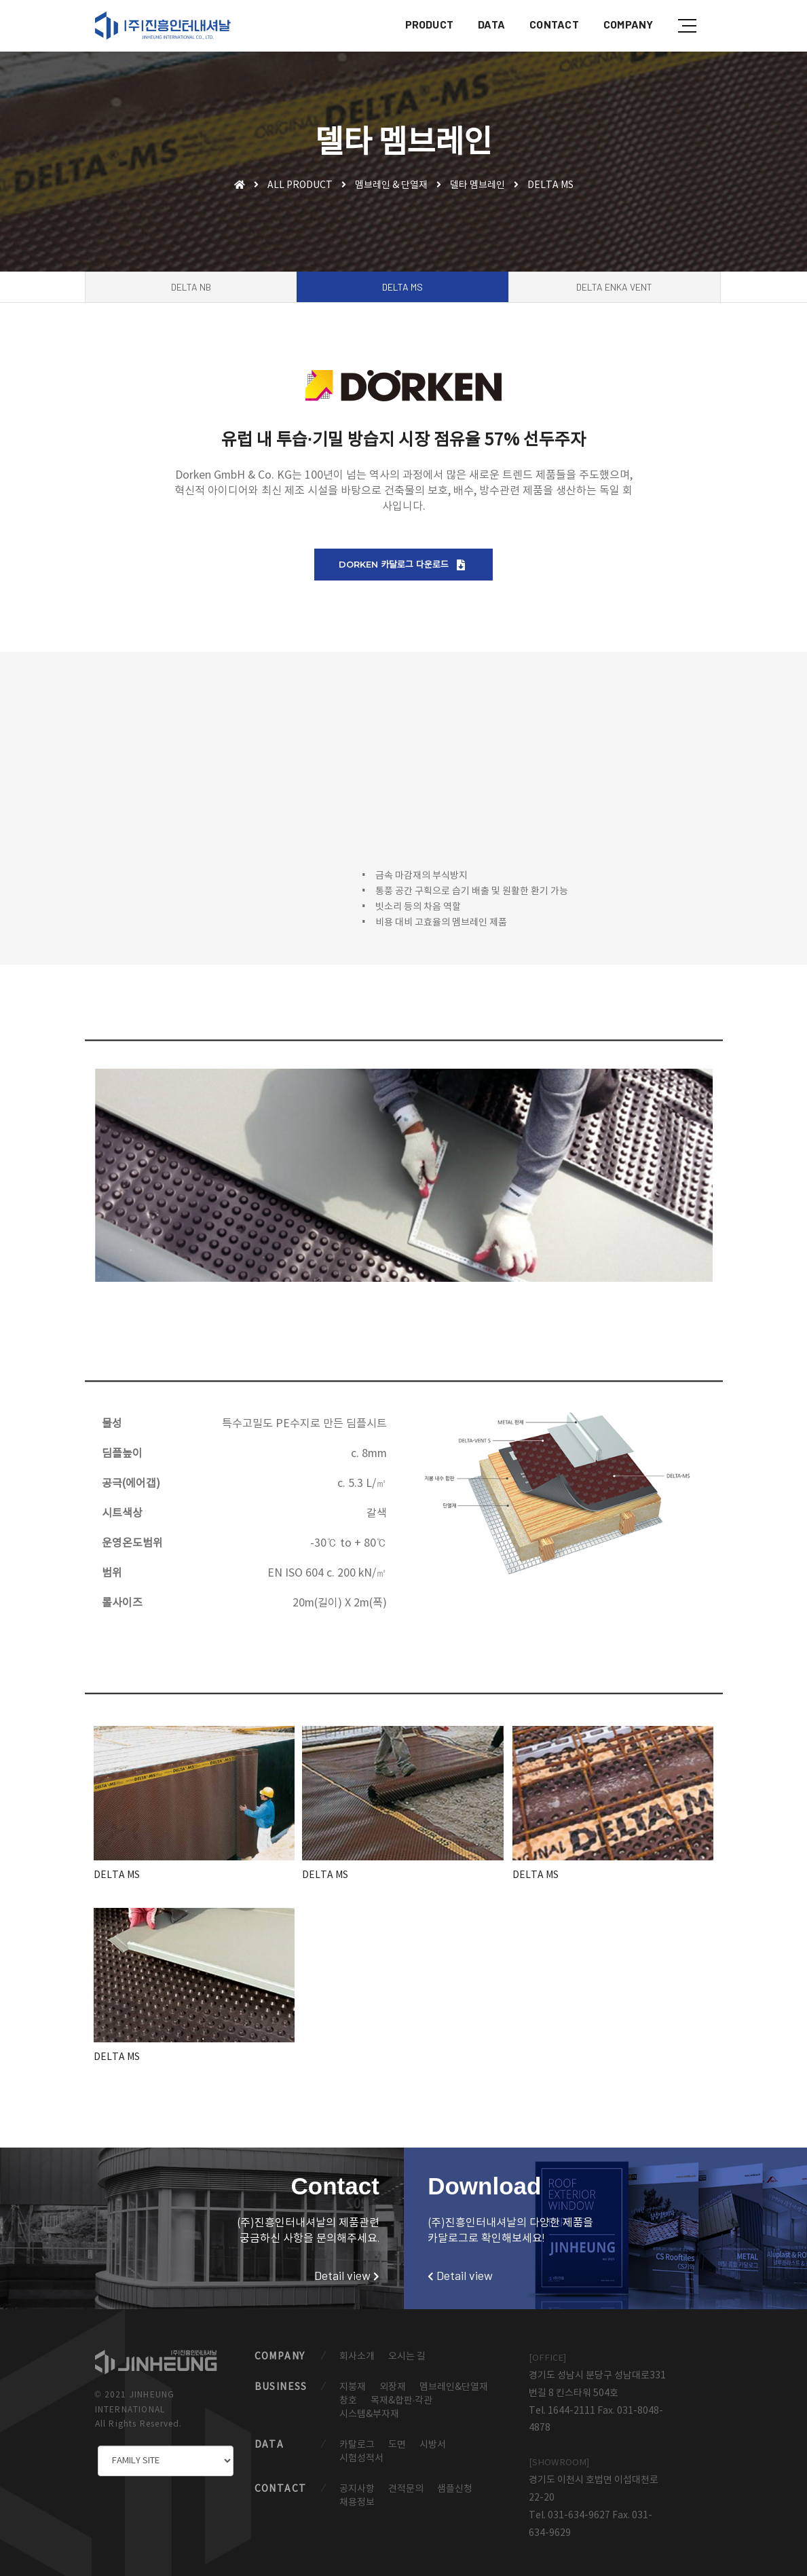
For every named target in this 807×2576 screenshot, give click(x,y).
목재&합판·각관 (402, 2400)
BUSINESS (281, 2387)
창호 (348, 2400)
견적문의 (406, 2489)
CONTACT (554, 24)
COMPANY (628, 24)
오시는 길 (407, 2356)
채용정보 (357, 2502)
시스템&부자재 (369, 2414)
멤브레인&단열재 (453, 2387)
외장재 (392, 2387)
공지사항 (357, 2489)
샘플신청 (454, 2489)
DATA (491, 24)
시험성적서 (361, 2458)
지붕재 (352, 2387)
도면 (397, 2445)
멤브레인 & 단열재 (391, 185)
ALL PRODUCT (300, 185)
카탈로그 (357, 2445)
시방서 (432, 2445)
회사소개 (357, 2356)
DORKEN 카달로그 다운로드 (402, 564)
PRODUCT (429, 24)
